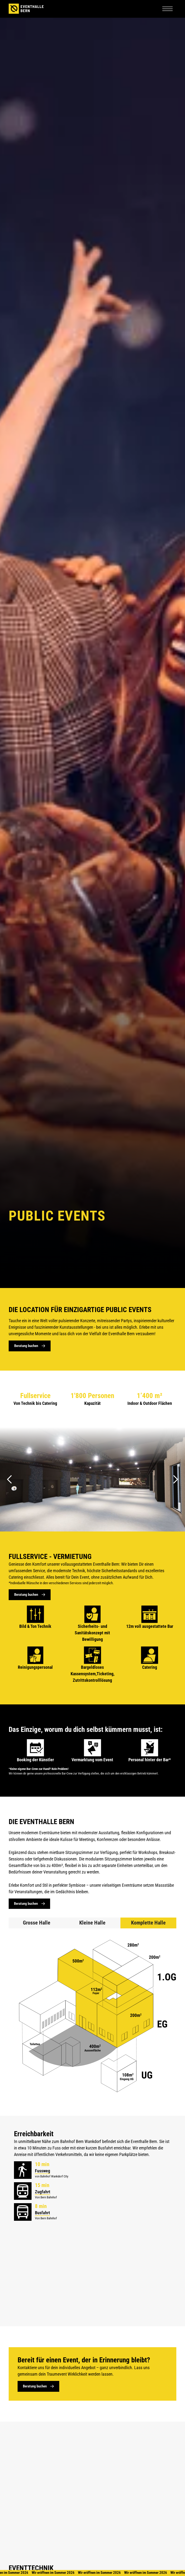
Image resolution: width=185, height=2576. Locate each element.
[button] (167, 9)
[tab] (37, 1923)
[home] (26, 9)
